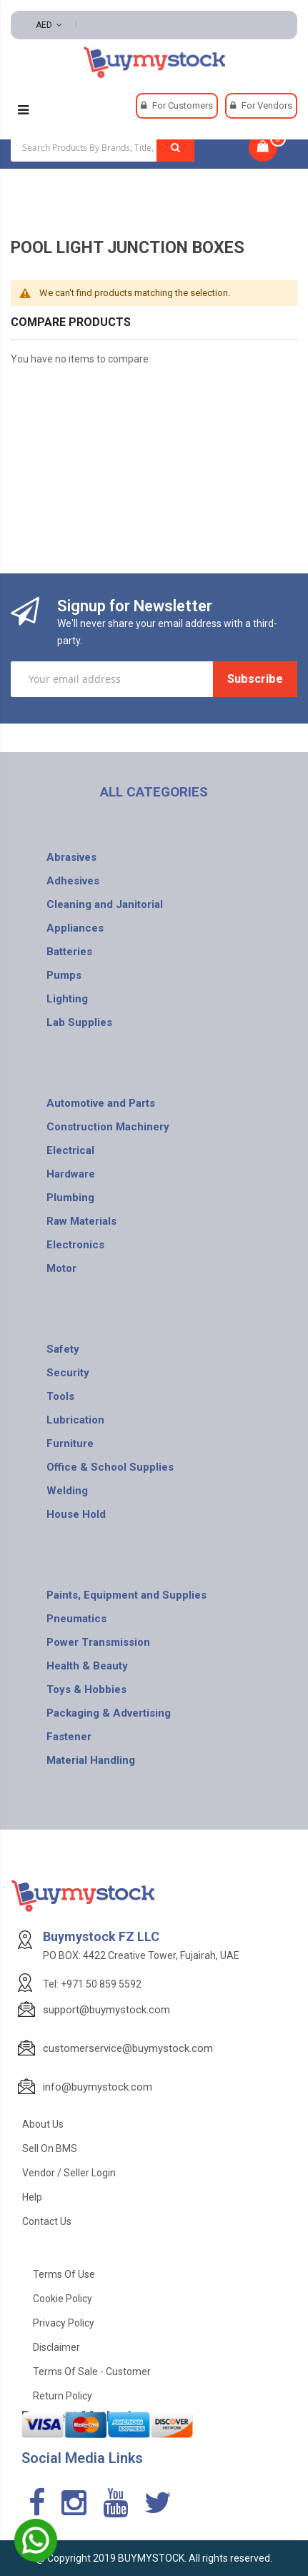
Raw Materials (81, 1221)
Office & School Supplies (110, 1467)
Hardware (70, 1174)
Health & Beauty (87, 1665)
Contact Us (46, 2221)
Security (67, 1372)
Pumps (63, 975)
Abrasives (71, 857)
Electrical (70, 1150)
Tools (60, 1396)
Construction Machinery (107, 1126)
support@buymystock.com (106, 2009)
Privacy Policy (63, 2323)
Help (32, 2197)
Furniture (70, 1443)
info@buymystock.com (97, 2087)
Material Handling (90, 1760)
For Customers (182, 105)
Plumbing (70, 1197)
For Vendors (267, 105)
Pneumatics (76, 1618)
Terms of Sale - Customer (92, 2371)
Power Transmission (98, 1642)
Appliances (75, 928)
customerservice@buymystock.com (128, 2048)
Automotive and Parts (100, 1103)
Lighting (67, 998)
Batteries (69, 951)
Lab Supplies (79, 1022)
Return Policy (62, 2396)
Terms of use (64, 2274)
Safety (62, 1349)
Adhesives (72, 880)
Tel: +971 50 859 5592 (92, 1984)
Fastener (68, 1736)
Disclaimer (56, 2347)
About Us (43, 2124)
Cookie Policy (62, 2298)
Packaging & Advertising (108, 1713)
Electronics (75, 1244)
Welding (67, 1490)
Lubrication (75, 1419)
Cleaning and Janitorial (104, 904)
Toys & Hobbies (86, 1689)
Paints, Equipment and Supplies (126, 1595)
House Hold (76, 1514)
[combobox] (102, 147)
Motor (61, 1268)
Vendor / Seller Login (69, 2172)
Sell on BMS (49, 2148)
